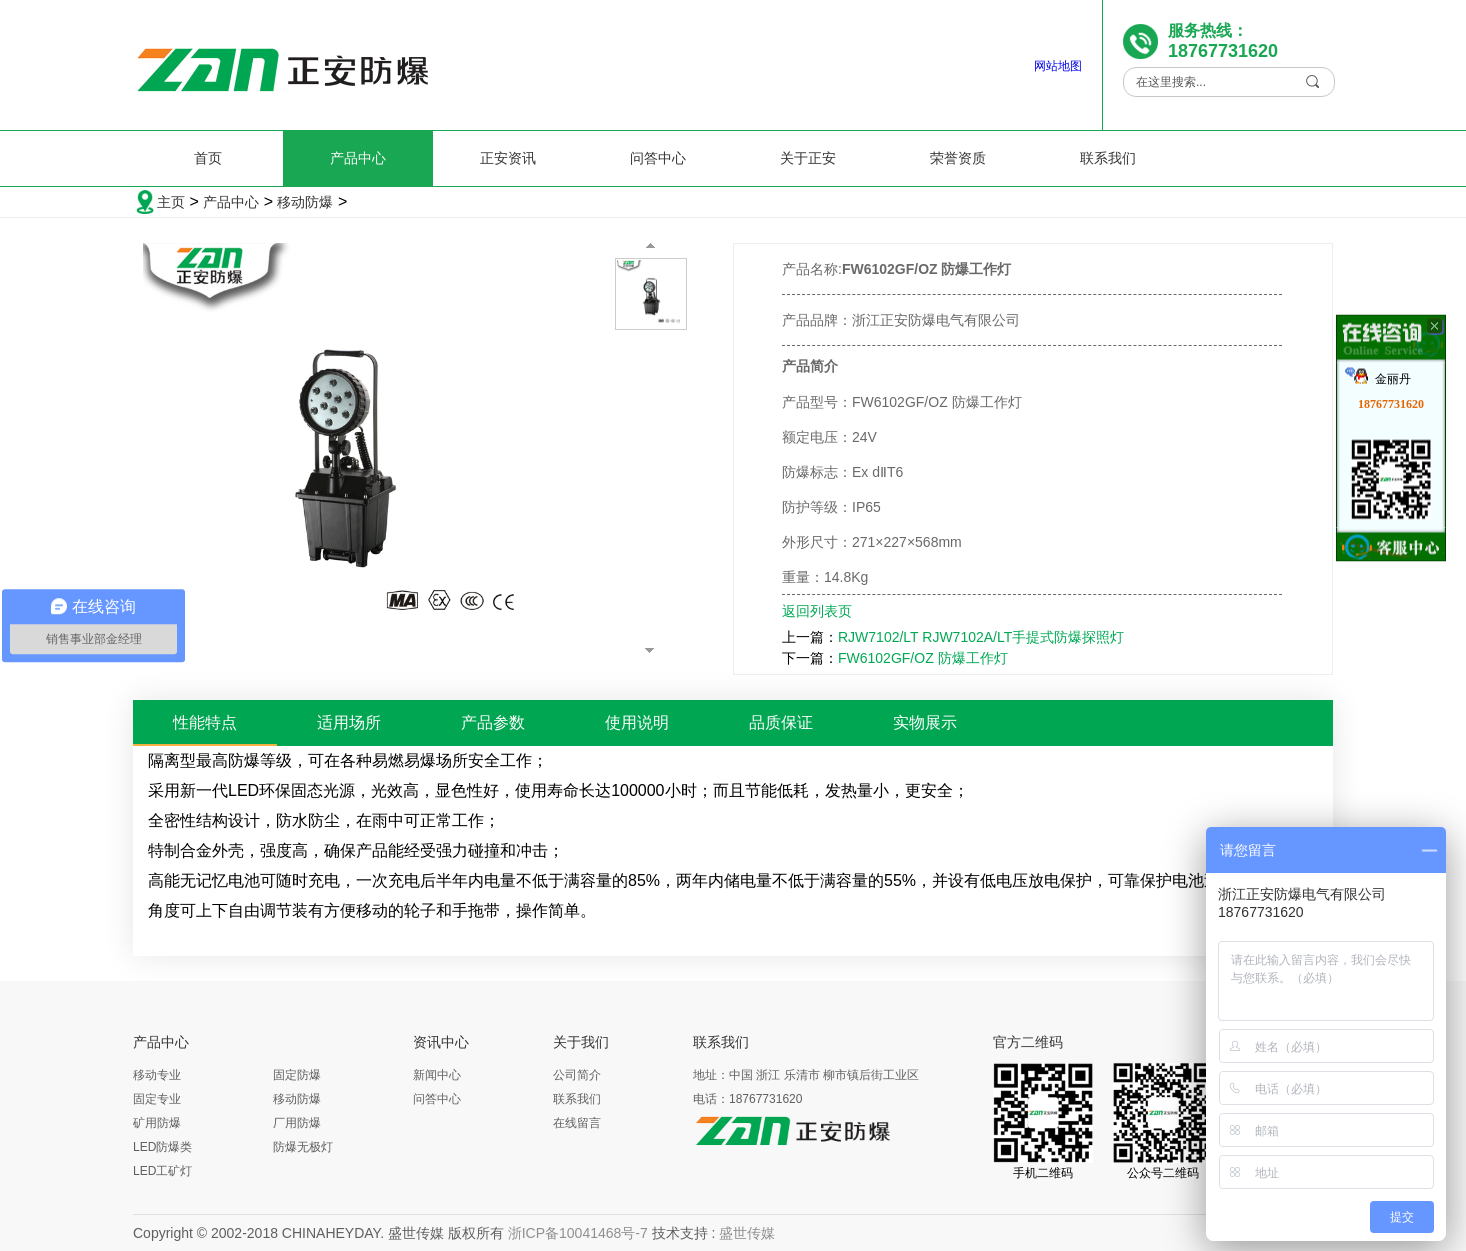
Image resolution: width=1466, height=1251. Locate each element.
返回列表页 (817, 611)
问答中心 (658, 158)
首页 (208, 158)
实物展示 (925, 722)
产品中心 (358, 158)
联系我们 (1108, 158)
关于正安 (808, 158)
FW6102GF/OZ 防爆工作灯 (923, 658)
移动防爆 (305, 202)
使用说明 (637, 722)
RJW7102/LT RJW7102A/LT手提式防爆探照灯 (981, 637)
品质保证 (781, 722)
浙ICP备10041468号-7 (578, 1233)
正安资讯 (508, 158)
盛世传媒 (747, 1233)
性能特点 (205, 722)
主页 (171, 202)
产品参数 (493, 722)
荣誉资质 (958, 158)
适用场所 (349, 722)
